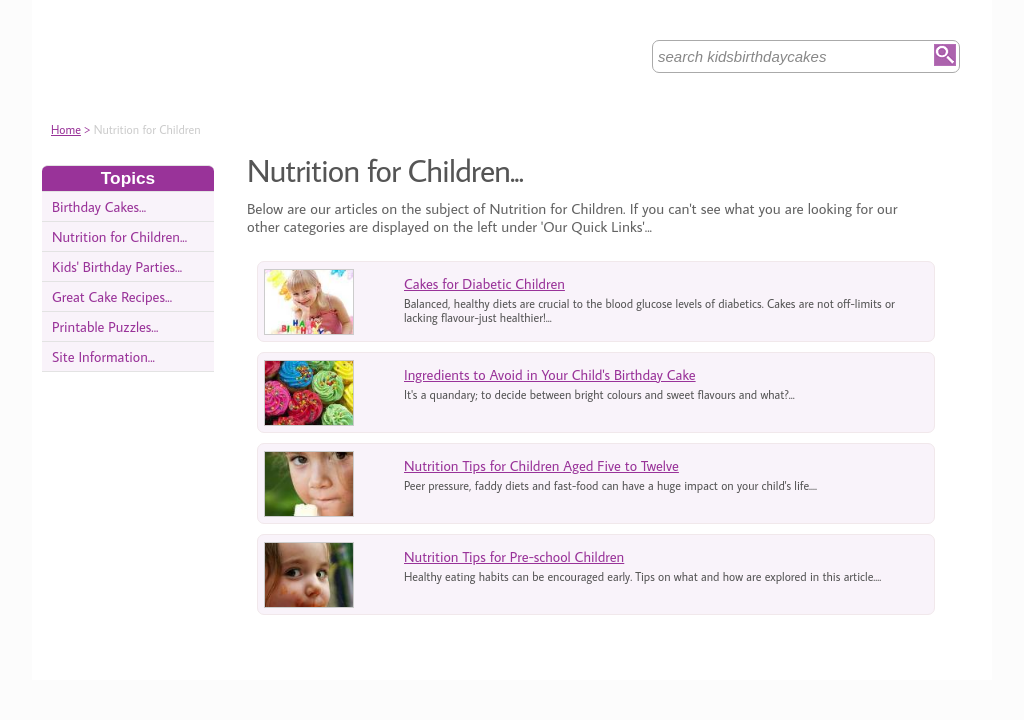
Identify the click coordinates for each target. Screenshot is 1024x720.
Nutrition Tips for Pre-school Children (514, 556)
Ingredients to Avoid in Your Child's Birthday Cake (550, 374)
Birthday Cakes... (99, 206)
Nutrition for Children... (119, 236)
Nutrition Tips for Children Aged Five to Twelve (541, 465)
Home (66, 129)
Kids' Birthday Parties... (117, 266)
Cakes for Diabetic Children (484, 283)
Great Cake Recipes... (112, 296)
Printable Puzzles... (105, 326)
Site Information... (103, 356)
